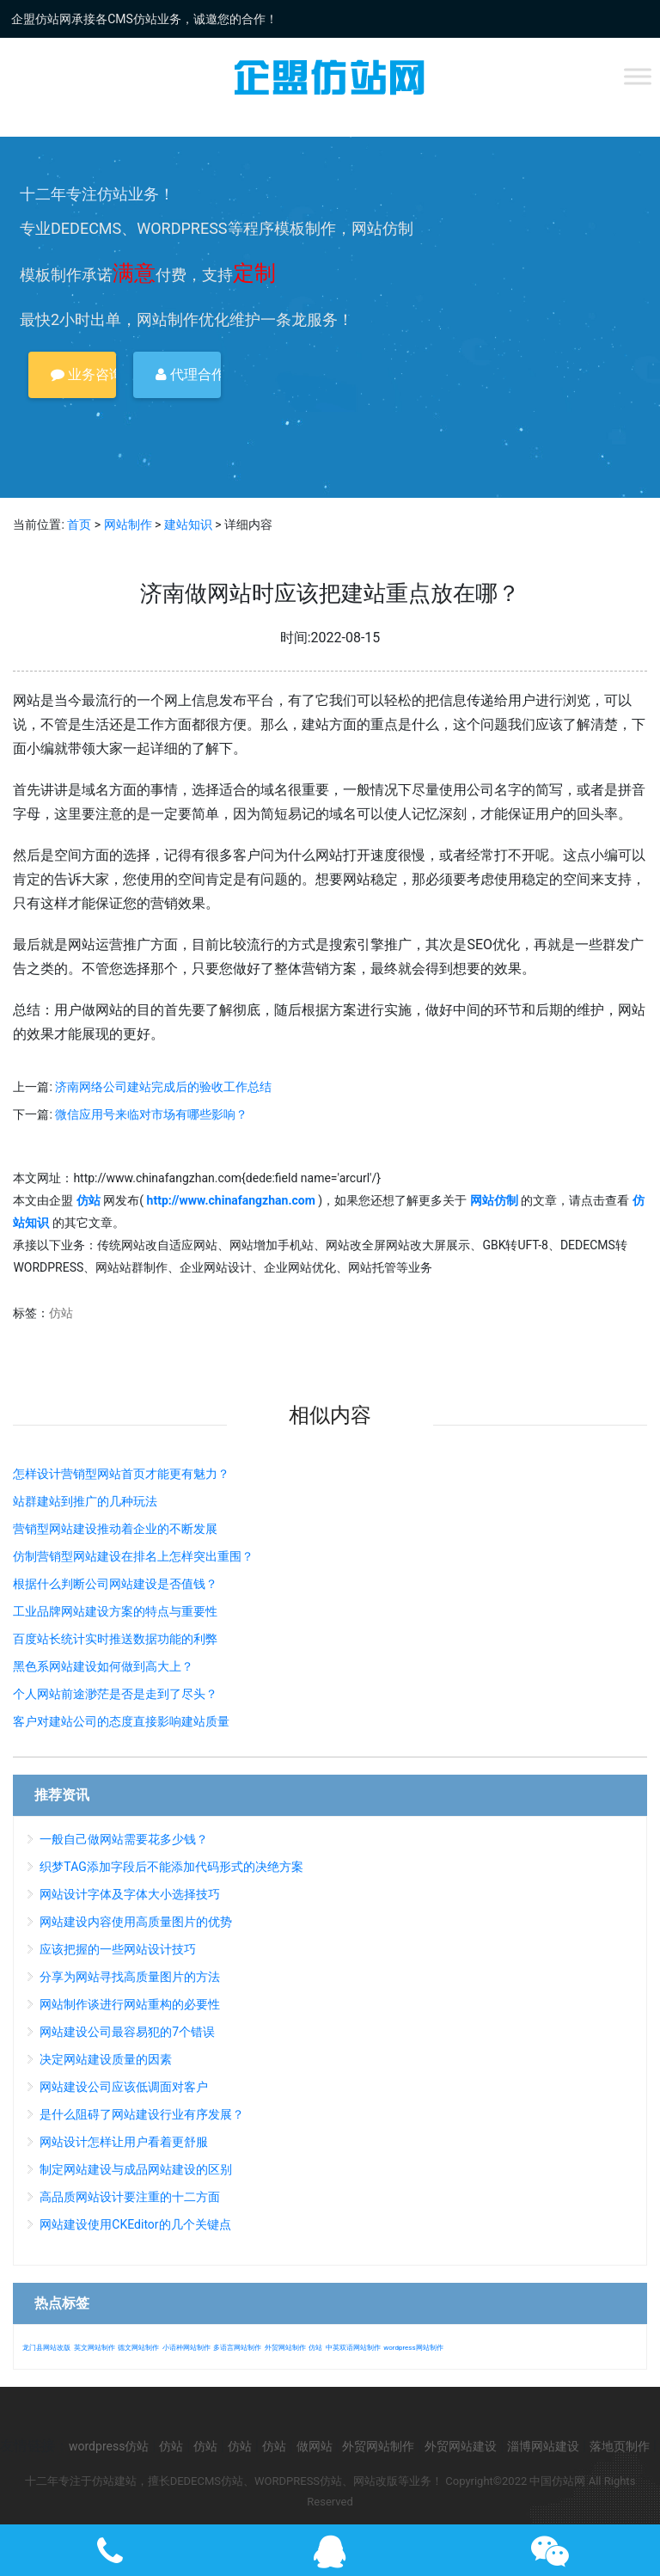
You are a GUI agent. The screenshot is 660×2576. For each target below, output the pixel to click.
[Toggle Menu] (637, 76)
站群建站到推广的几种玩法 (85, 1501)
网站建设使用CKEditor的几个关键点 (135, 2224)
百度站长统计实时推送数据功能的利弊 (115, 1639)
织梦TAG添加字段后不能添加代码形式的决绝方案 (171, 1867)
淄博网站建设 (543, 2446)
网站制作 (128, 524)
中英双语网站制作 (353, 2348)
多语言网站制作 (237, 2348)
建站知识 (188, 524)
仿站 (61, 1313)
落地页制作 (620, 2446)
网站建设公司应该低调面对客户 (124, 2087)
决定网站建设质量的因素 (106, 2059)
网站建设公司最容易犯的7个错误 (127, 2032)
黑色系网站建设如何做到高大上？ (103, 1666)
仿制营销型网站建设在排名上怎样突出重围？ (133, 1556)
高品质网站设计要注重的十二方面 (130, 2197)
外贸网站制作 (285, 2348)
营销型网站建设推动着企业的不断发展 (115, 1529)
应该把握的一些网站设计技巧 (118, 1949)
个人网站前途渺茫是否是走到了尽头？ (115, 1694)
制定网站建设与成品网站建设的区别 (136, 2169)
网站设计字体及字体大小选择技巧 (130, 1894)
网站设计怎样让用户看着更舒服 (124, 2142)
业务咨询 (83, 374)
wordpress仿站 (109, 2446)
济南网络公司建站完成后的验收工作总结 (163, 1087)
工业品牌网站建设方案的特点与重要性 (115, 1611)
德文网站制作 (138, 2348)
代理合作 (188, 374)
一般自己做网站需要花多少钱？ (124, 1839)
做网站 (314, 2446)
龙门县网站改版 (46, 2348)
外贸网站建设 (461, 2446)
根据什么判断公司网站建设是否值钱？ (115, 1584)
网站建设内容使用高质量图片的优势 (136, 1922)
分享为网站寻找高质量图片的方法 (130, 1977)
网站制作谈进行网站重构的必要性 (130, 2004)
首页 (79, 524)
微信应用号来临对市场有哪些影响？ (151, 1114)
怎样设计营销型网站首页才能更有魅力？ (121, 1474)
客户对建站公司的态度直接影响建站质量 (121, 1721)
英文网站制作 (94, 2348)
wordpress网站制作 (413, 2348)
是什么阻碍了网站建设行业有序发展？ (142, 2114)
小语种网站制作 (186, 2348)
